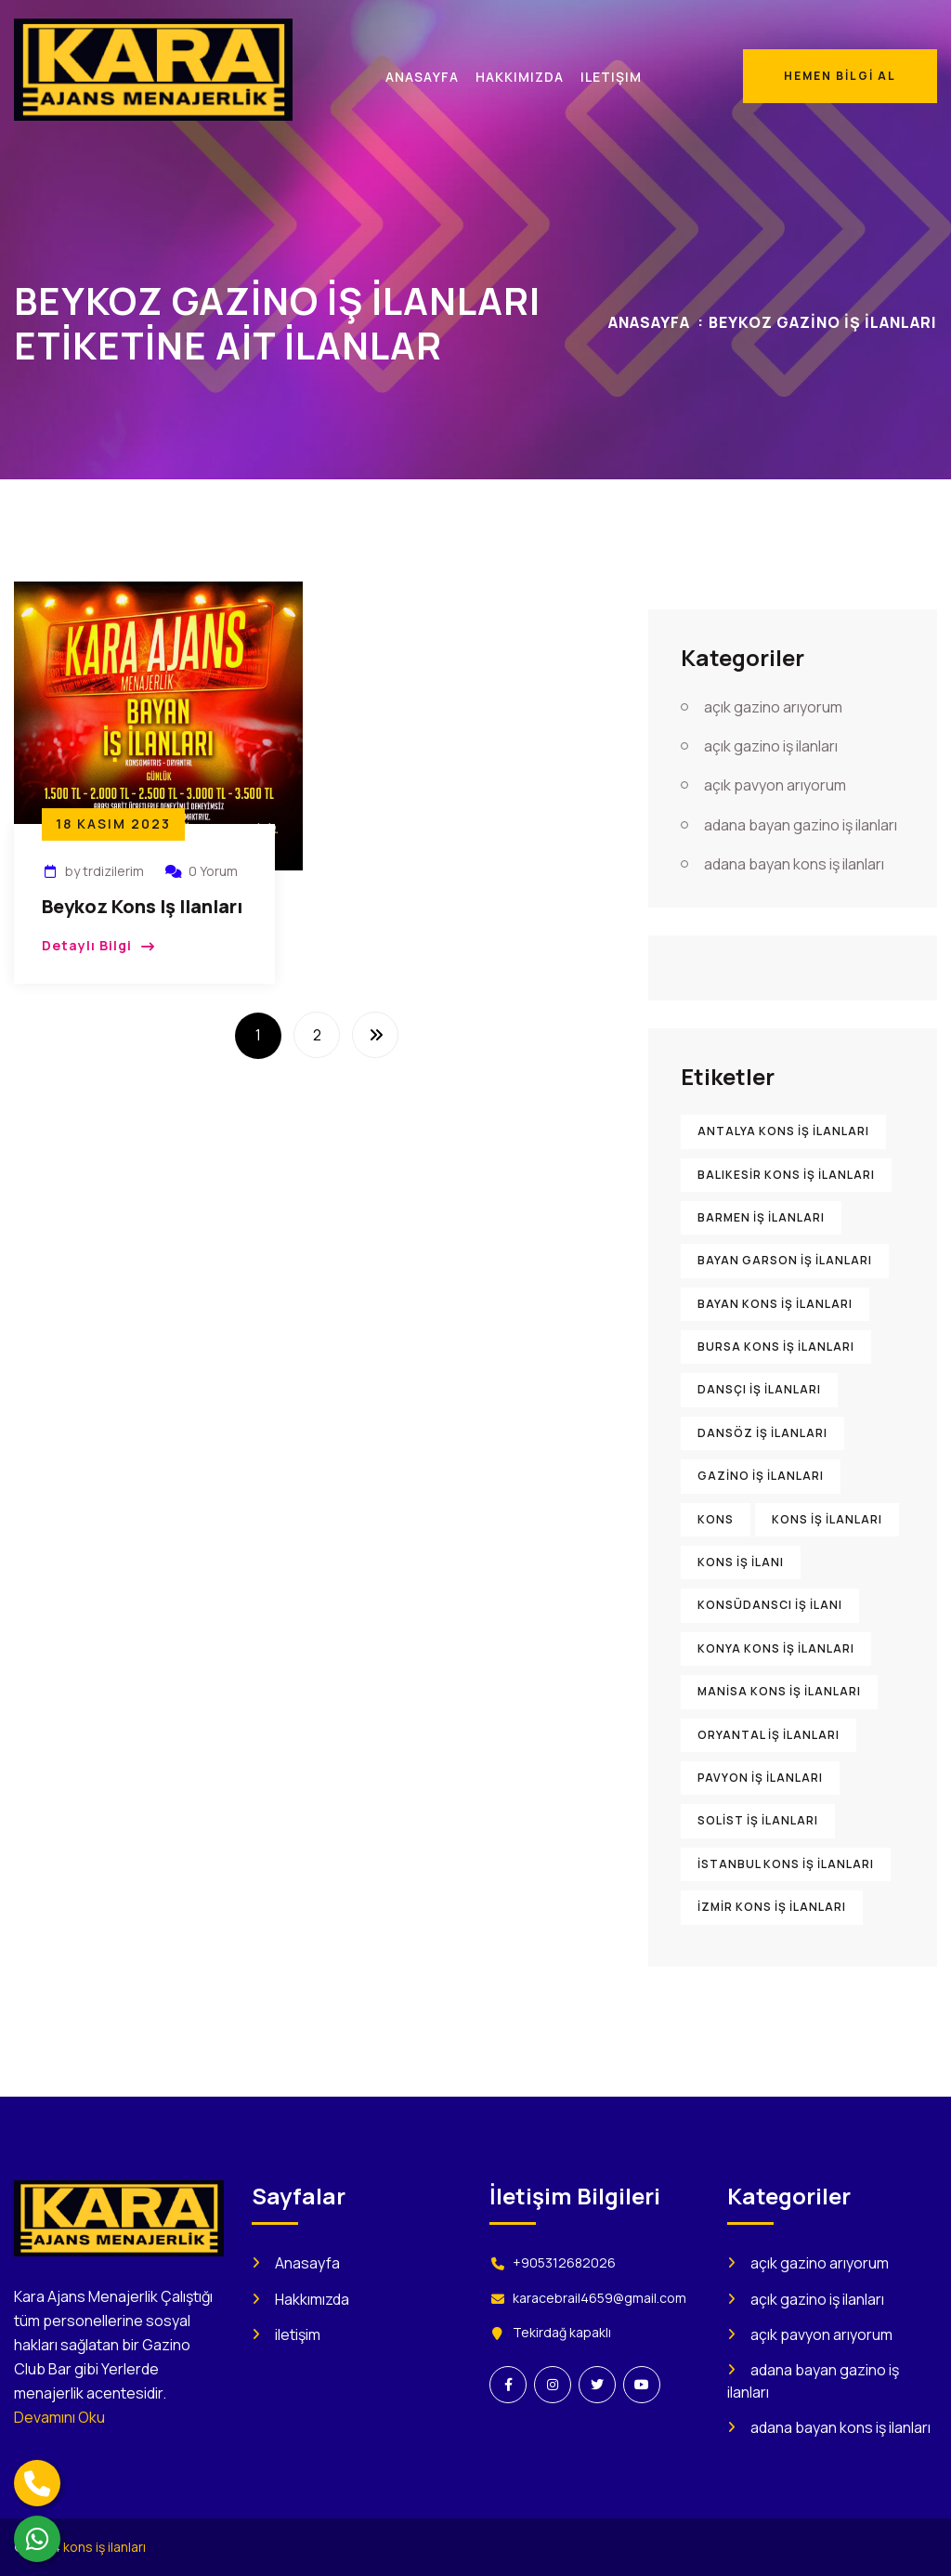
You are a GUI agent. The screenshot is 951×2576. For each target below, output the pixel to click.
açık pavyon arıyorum (775, 785)
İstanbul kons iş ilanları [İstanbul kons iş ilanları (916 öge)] (785, 1864)
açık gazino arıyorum (773, 707)
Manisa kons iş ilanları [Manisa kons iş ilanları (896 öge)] (779, 1691)
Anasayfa (649, 322)
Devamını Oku (59, 2417)
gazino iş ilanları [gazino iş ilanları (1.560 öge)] (760, 1476)
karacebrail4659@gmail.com (599, 2298)
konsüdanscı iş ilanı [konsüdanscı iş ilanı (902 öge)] (769, 1605)
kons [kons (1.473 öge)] (715, 1519)
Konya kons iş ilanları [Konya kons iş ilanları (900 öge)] (775, 1648)
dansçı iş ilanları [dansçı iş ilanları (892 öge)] (759, 1389)
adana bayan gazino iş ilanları (800, 825)
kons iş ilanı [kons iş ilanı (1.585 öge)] (740, 1562)
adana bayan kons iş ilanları (794, 864)
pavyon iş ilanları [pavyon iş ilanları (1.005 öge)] (760, 1777)
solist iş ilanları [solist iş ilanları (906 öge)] (757, 1820)
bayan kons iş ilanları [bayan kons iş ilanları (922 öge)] (775, 1304)
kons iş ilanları (104, 2547)
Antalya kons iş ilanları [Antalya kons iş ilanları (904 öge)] (783, 1131)
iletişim (297, 2334)
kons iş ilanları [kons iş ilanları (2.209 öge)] (827, 1519)
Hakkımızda (312, 2299)
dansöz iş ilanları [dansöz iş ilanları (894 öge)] (762, 1433)
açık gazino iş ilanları (771, 746)
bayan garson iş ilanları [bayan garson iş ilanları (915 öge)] (784, 1260)
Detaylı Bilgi (87, 945)
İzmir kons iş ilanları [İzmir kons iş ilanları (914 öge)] (771, 1907)
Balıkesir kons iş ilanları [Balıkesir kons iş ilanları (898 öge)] (786, 1175)
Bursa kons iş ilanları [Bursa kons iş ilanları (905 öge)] (775, 1346)
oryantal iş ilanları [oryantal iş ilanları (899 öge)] (768, 1735)
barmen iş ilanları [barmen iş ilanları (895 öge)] (761, 1217)
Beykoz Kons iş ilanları (142, 906)
